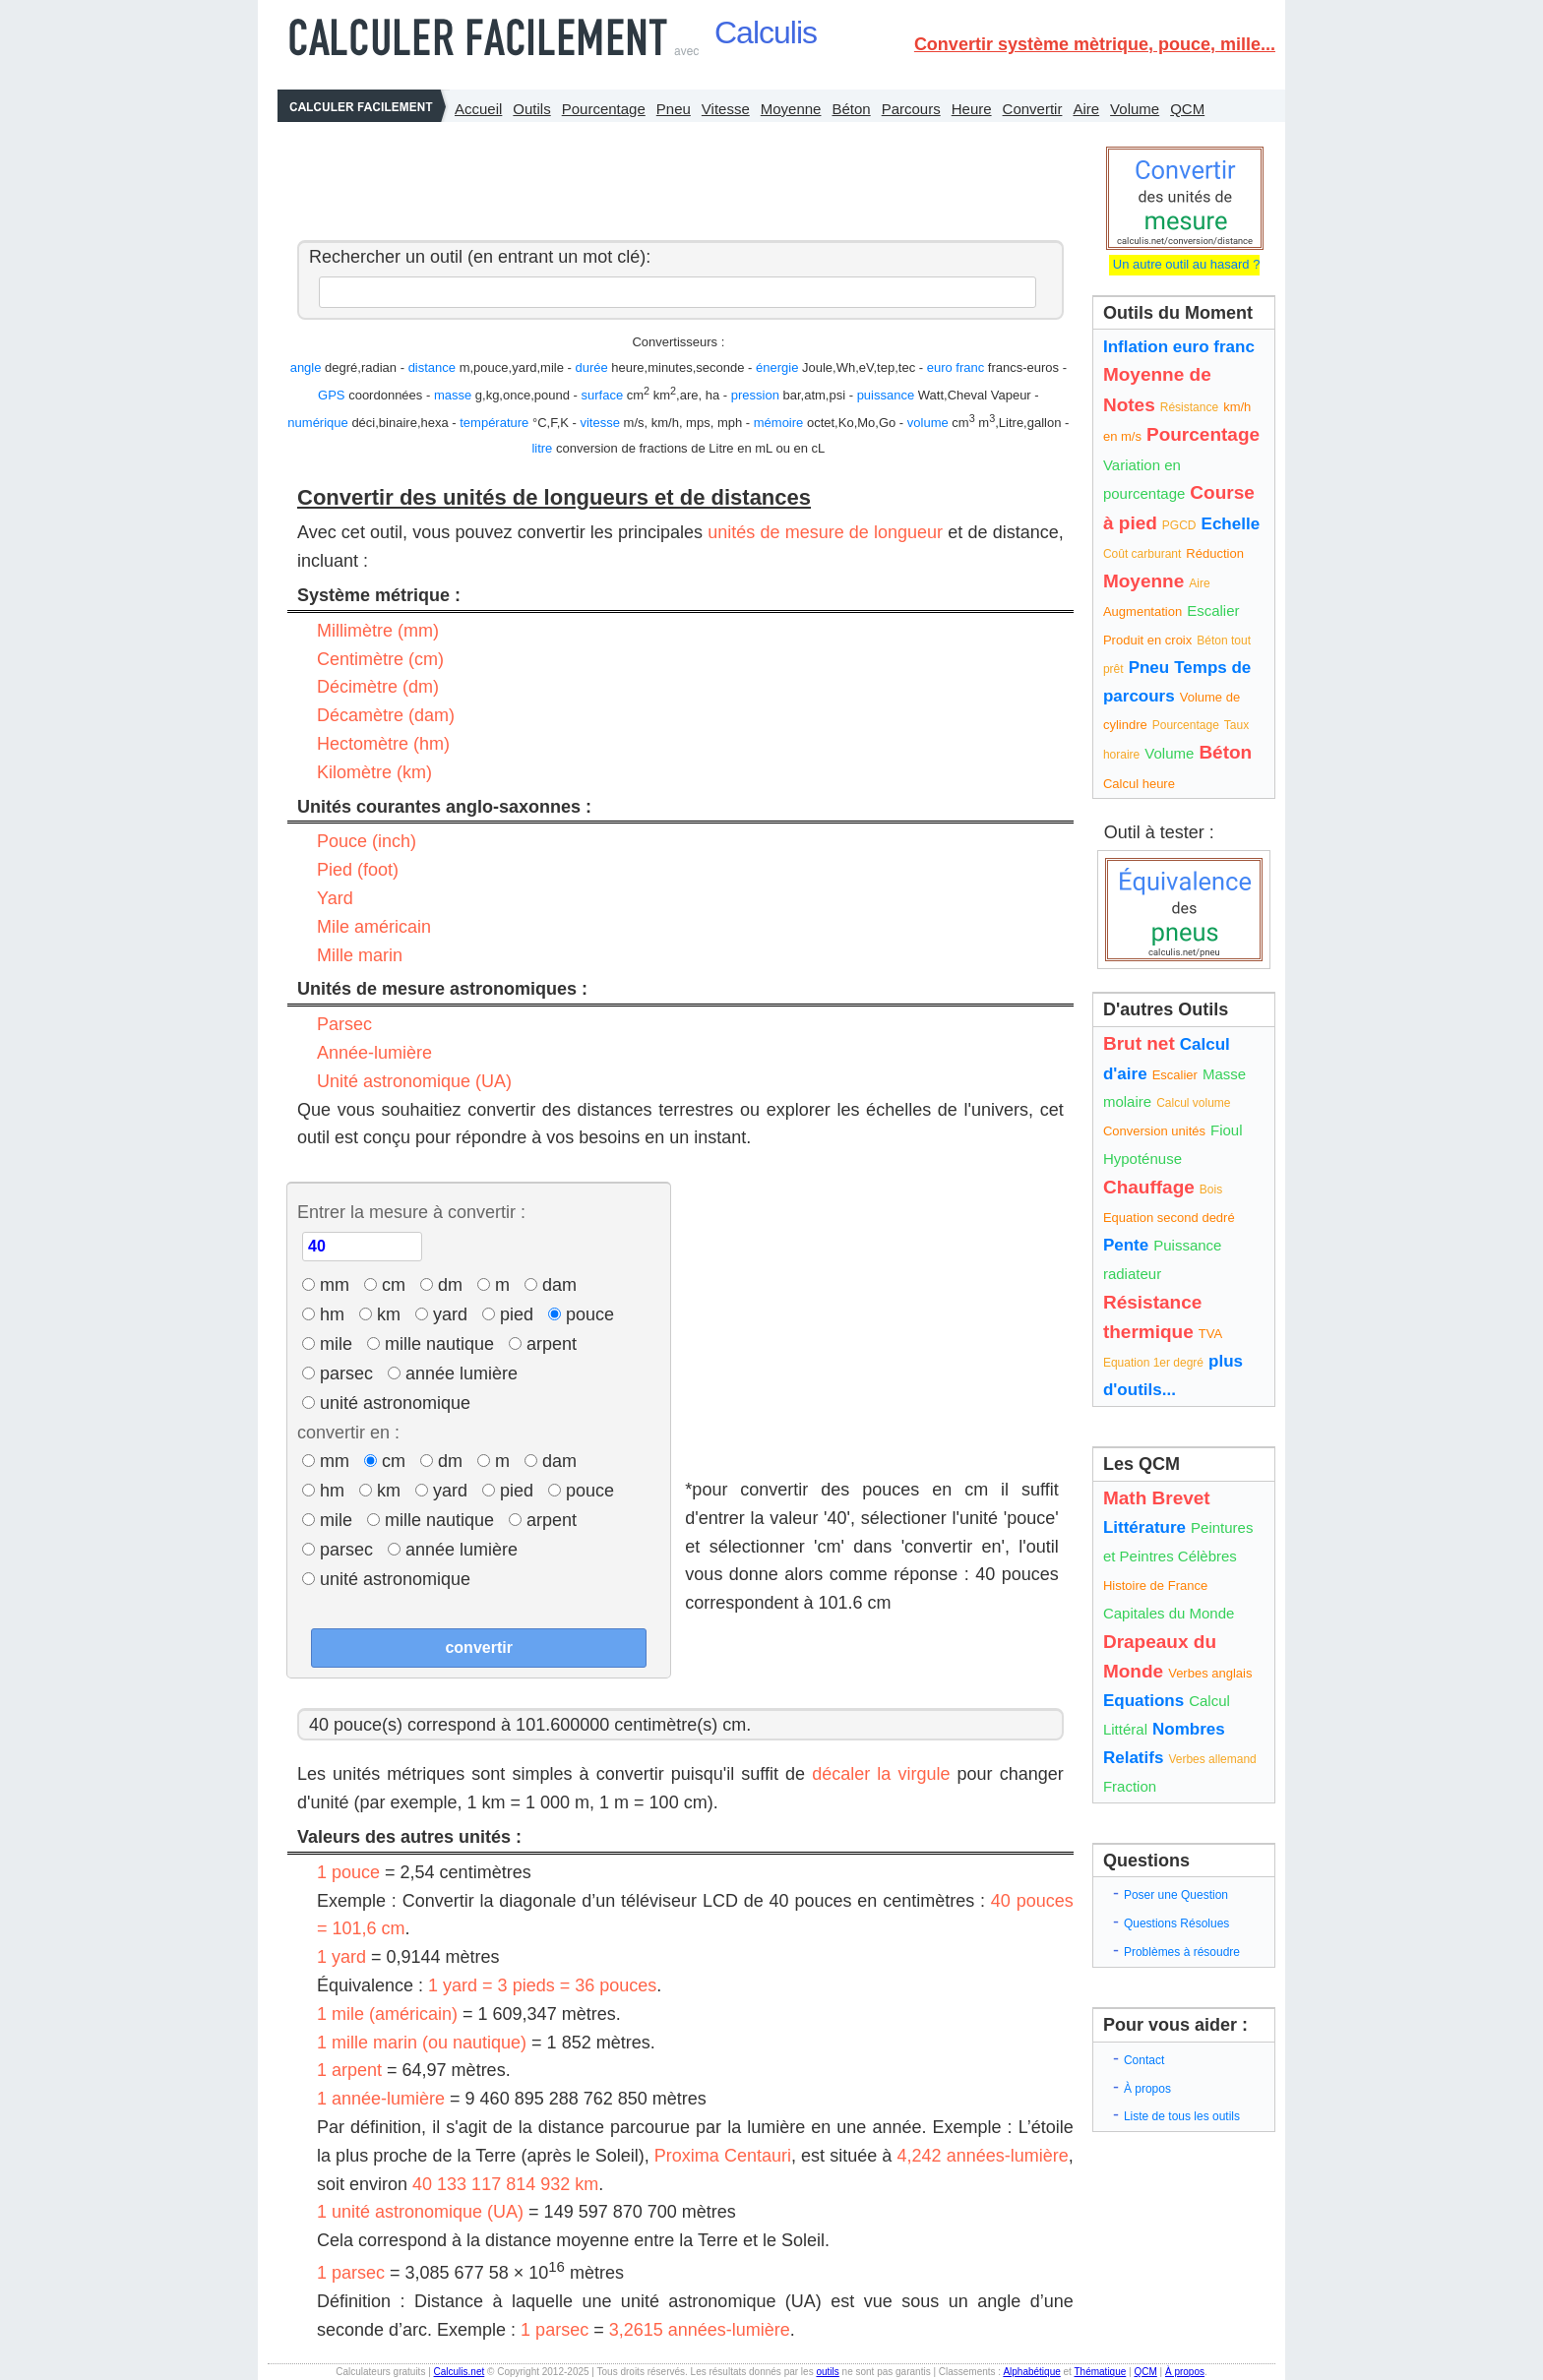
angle (306, 367)
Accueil (478, 108)
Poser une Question (1176, 1895)
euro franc (956, 367)
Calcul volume (1193, 1103)
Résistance (1189, 407)
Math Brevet (1156, 1498)
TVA (1210, 1333)
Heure (972, 108)
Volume (1134, 108)
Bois (1211, 1189)
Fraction (1129, 1786)
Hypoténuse (1142, 1158)
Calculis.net (459, 2371)
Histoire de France (1155, 1585)
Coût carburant (1142, 554)
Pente (1125, 1245)
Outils (531, 108)
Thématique (1100, 2371)
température (494, 422)
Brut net (1139, 1043)
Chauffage (1149, 1187)
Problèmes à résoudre (1182, 1952)
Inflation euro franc (1179, 346)
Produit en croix (1147, 640)
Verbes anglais (1210, 1673)
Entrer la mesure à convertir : (411, 1212)
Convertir (1033, 108)
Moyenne (791, 108)
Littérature (1144, 1527)
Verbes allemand (1212, 1759)
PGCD (1179, 525)
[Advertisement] (675, 176)
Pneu (673, 108)
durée (591, 367)
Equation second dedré (1169, 1217)
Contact (1144, 2060)
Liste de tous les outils (1182, 2116)
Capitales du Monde (1168, 1613)
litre (541, 448)
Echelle (1231, 524)
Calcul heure (1139, 783)
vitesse (599, 422)
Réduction (1215, 553)
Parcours (911, 108)
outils (827, 2371)
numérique (317, 422)
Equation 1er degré (1153, 1363)
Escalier (1213, 610)
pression (755, 395)
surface (603, 395)
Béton (851, 108)
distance (432, 367)
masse (452, 395)
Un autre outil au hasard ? (1184, 264)
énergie (777, 367)
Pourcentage (604, 108)
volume (928, 422)
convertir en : (348, 1432)
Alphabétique (1031, 2371)
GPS (331, 395)
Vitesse (726, 108)
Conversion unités (1154, 1131)
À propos (1147, 2089)
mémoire (779, 422)
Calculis (765, 32)
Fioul (1226, 1130)
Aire (1086, 108)
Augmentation (1142, 611)
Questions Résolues (1176, 1923)
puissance (886, 395)
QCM (1187, 108)
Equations (1143, 1700)
